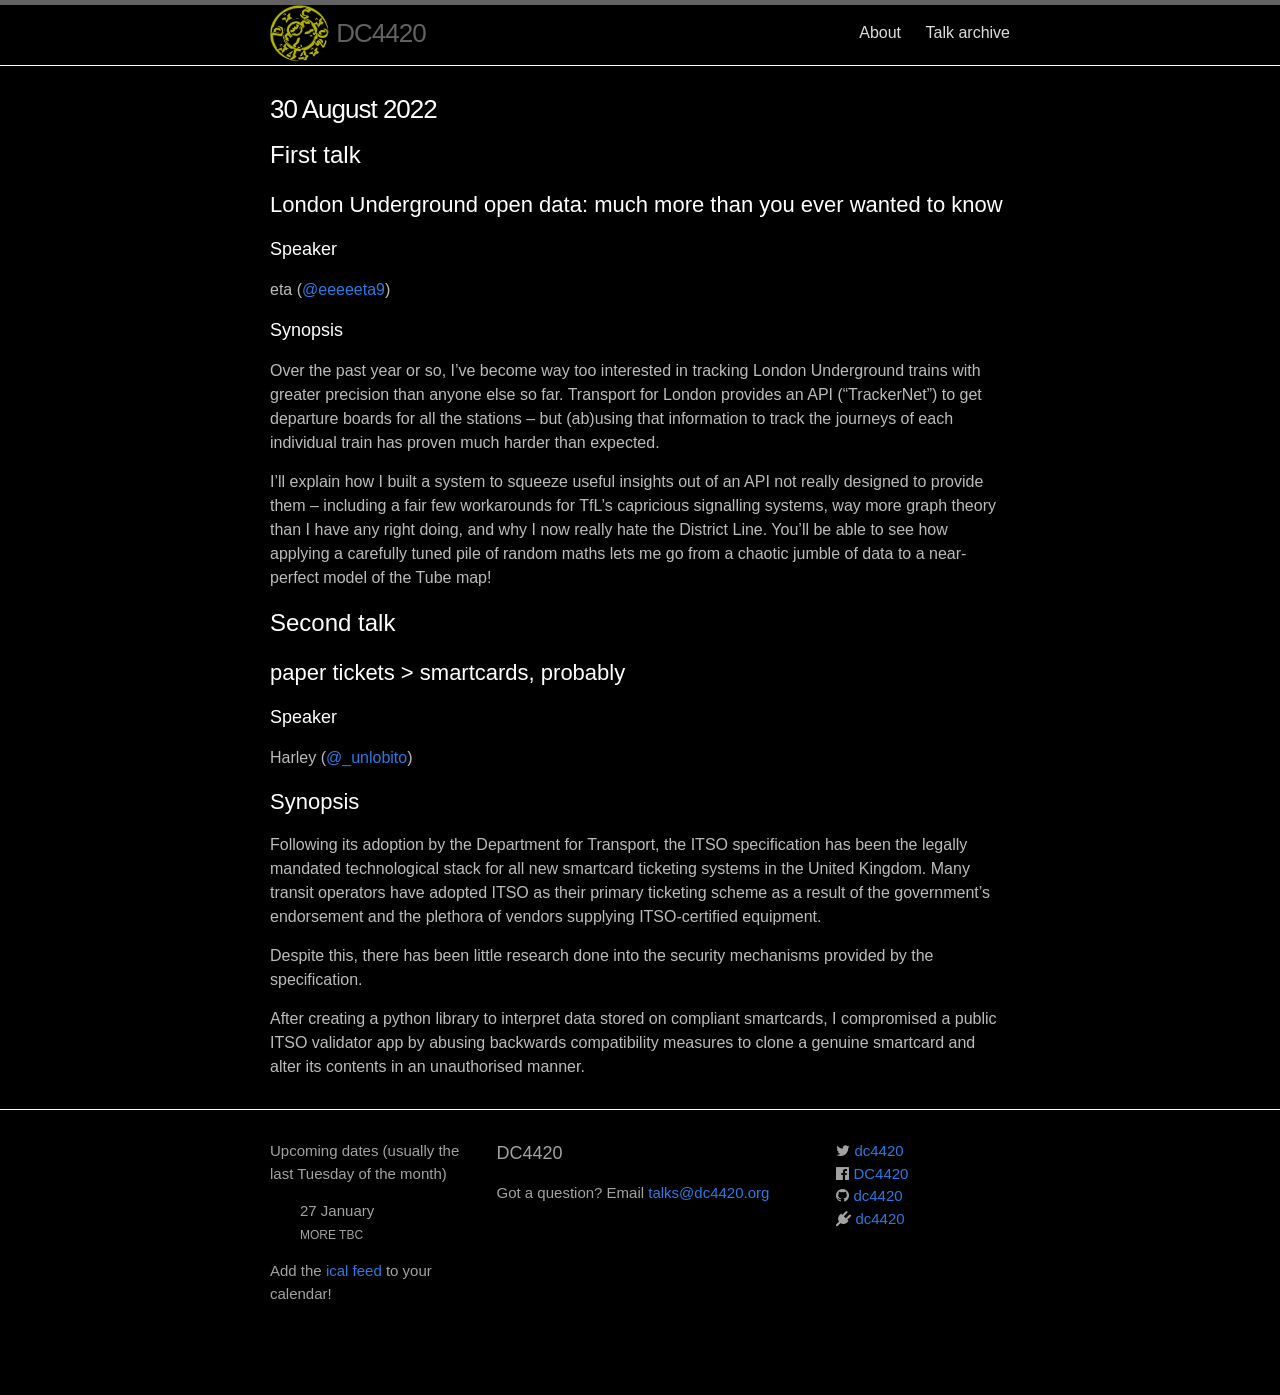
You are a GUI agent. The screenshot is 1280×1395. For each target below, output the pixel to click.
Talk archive (968, 32)
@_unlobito (366, 757)
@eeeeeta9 (343, 289)
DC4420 (348, 35)
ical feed (354, 1270)
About (880, 32)
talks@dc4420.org (708, 1192)
